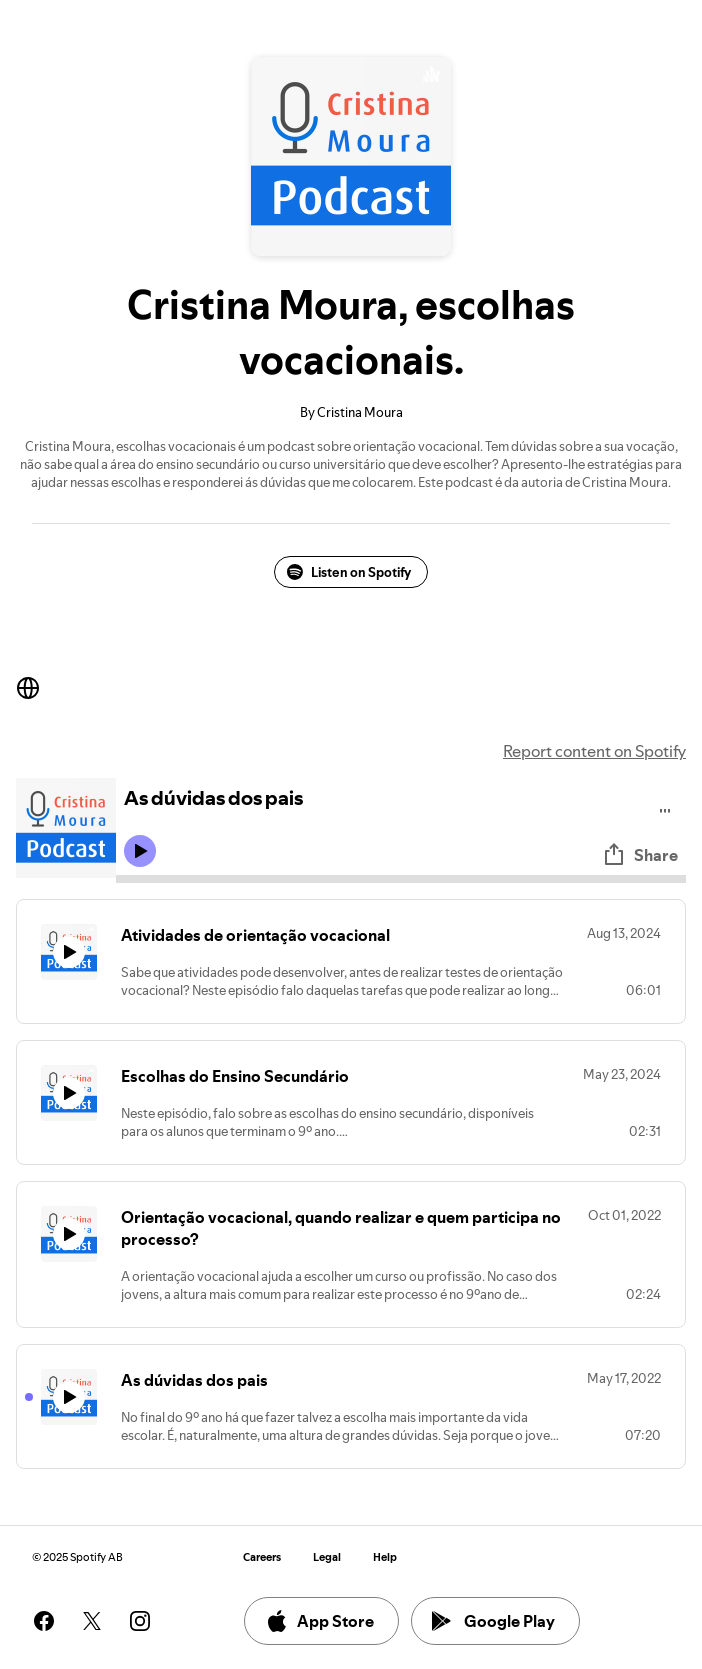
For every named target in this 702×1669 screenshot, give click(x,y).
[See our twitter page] (92, 1621)
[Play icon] (140, 851)
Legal (327, 1557)
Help (385, 1557)
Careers (262, 1557)
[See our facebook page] (44, 1621)
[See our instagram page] (140, 1621)
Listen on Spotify (349, 572)
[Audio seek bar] (401, 879)
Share (640, 855)
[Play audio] (665, 807)
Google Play (493, 1621)
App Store (319, 1621)
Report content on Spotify (594, 751)
